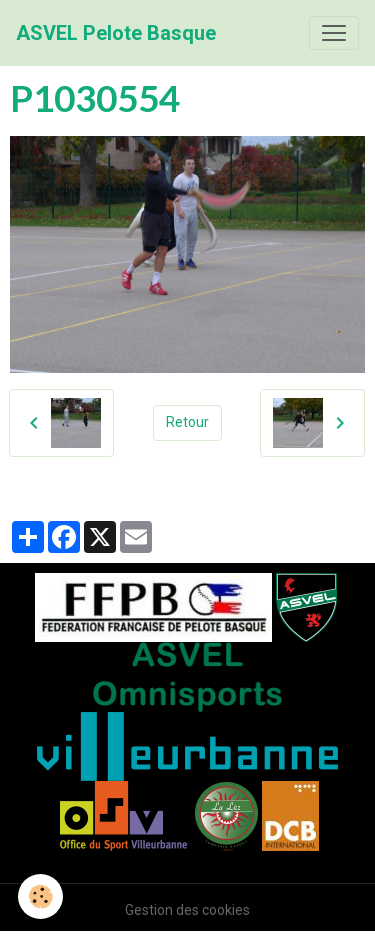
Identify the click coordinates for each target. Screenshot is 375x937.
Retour (187, 422)
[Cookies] (40, 896)
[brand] (116, 33)
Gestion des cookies (187, 910)
